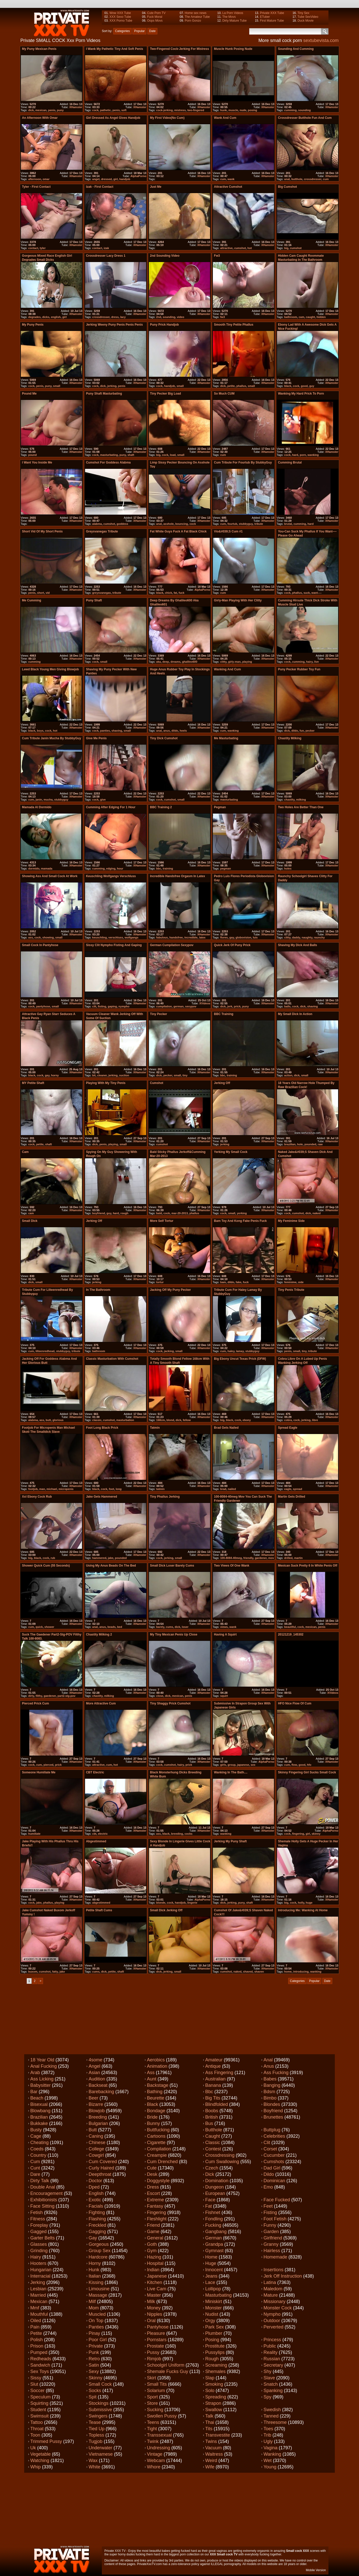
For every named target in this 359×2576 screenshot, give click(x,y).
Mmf (34, 2307)
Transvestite (217, 2435)
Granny (271, 2244)
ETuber (265, 17)
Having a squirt (225, 1634)
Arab (35, 2072)
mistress (180, 110)
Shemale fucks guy (167, 2371)
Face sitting (42, 2206)
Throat (37, 2428)
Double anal (42, 2187)
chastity (289, 799)
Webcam (156, 2460)
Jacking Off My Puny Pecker (170, 1290)
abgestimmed (101, 1902)
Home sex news (195, 13)
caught (310, 317)
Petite (36, 2333)
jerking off (94, 1221)
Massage (98, 2295)
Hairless (272, 2250)
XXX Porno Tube (120, 20)
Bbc (209, 2091)
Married (38, 2295)
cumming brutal (290, 462)
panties (105, 730)
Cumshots (274, 2161)
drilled (288, 1557)
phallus (241, 385)
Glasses (38, 2244)
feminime (290, 1282)
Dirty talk (39, 2180)
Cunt (35, 2167)
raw (320, 1144)
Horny (95, 2263)
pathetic (105, 110)
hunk (223, 110)
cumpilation (164, 1006)
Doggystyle (158, 2180)
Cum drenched (162, 2161)
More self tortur (161, 1221)
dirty (31, 1695)
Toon (35, 2435)
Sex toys (39, 2371)
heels (183, 730)
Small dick (29, 1221)
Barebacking (101, 2091)
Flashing (97, 2218)
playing (247, 661)
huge (309, 1902)
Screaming (216, 2365)
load (173, 454)
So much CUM (224, 393)
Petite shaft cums (99, 1910)
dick (31, 110)
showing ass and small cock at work (49, 876)
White (94, 2466)
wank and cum (225, 118)
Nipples (154, 2314)
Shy (267, 2371)
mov (271, 1557)
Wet (268, 2460)
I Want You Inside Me (37, 462)
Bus (209, 2123)
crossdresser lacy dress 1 (106, 255)
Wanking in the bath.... (230, 1772)
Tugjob (95, 2441)
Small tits (157, 2384)
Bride (152, 2117)
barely (160, 1626)
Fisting (270, 2212)
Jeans (211, 2276)
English (96, 2193)
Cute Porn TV (156, 13)
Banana (213, 2085)
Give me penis (96, 738)
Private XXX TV (115, 2551)
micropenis (66, 1488)
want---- (316, 592)
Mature (271, 2295)
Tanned (271, 2416)
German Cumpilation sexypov (172, 945)
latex (202, 937)
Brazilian (39, 2117)
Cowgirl (96, 2155)
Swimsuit (39, 2416)
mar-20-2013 (179, 1213)
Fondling (214, 2218)
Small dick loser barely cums (172, 1565)
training (168, 868)
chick (168, 592)
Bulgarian (98, 2123)
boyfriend (98, 1213)
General (155, 2237)
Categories (122, 31)
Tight (152, 2428)
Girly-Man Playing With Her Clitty (237, 600)
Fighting (97, 2212)
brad (223, 1488)
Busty (36, 2129)
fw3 (217, 255)
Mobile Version (316, 2570)
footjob (33, 1488)
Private (96, 2346)
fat (175, 592)
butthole (296, 179)
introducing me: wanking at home (303, 1910)
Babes (270, 2078)
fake (238, 1282)
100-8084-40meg (231, 1557)
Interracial (40, 2276)
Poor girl (98, 2339)
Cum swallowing (222, 2161)
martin (298, 1557)
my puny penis (33, 324)
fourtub (232, 523)
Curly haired (101, 2167)
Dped (94, 2187)
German (213, 2237)
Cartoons (156, 2136)
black (287, 385)
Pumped (38, 2352)
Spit (92, 2396)
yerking (242, 1213)
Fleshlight (157, 2218)
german (178, 1006)
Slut (34, 2384)
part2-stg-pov (66, 1695)
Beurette (155, 2098)
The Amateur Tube (197, 17)
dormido (33, 868)
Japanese (157, 2276)
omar (46, 179)
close (159, 1695)
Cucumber (274, 2155)
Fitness (37, 2218)
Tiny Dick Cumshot (163, 738)
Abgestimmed (96, 1841)
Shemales (215, 2371)
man (42, 1488)
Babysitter (40, 2085)
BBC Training (223, 1014)
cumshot (240, 248)
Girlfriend (273, 2237)
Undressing (158, 2447)
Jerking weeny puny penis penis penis (114, 324)
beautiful (290, 1626)
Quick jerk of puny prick (232, 945)
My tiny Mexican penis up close (173, 1634)
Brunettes (273, 2117)
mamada (46, 868)
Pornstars (157, 2339)
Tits (208, 2428)
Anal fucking (43, 2066)
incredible (191, 937)
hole (300, 1144)
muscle (233, 110)
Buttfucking (158, 2129)
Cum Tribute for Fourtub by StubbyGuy (243, 462)
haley (230, 1351)
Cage (35, 2136)
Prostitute (215, 2346)
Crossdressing (219, 2155)
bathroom (290, 317)
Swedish (272, 2409)
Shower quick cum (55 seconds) (46, 1565)
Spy (267, 2396)
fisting (102, 1006)
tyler (43, 248)
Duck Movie (306, 20)
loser (185, 1626)
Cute (152, 2167)
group (232, 1764)
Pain (34, 2326)
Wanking (272, 2454)
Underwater (100, 2447)
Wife (209, 2466)
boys (40, 730)
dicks (45, 317)
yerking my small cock (230, 1152)
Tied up (96, 2428)
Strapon (213, 2403)
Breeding (98, 2117)
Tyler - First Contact (36, 187)
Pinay (94, 2333)
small (56, 385)
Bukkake (39, 2123)
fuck (181, 592)
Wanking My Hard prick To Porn (301, 393)
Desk (152, 2174)
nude (243, 110)
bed (119, 1626)
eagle (287, 1488)
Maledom (273, 2288)
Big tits (212, 2098)
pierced (48, 1764)
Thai (209, 2422)
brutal (288, 523)
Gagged (38, 2231)
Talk (209, 2416)
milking (301, 799)
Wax (93, 2460)
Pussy (153, 2352)
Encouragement (46, 2193)
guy (311, 385)
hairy (309, 661)
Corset (270, 2148)
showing (48, 937)
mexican (41, 110)
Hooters (38, 2263)
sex (253, 1764)
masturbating (109, 454)
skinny (316, 1833)
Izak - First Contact (99, 187)
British (211, 2117)
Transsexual (159, 2435)
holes (288, 868)
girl (115, 179)
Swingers (98, 2416)
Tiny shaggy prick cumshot (170, 1703)
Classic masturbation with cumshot (112, 1359)
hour (120, 868)
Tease (95, 2422)
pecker (310, 730)
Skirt (151, 2377)
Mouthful (39, 2314)
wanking (313, 454)
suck (306, 592)
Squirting (39, 2403)
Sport (152, 2396)
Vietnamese (101, 2454)
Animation (157, 2066)
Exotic (95, 2199)
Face (210, 2199)
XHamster (75, 107)
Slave (269, 2377)
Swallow (213, 2409)
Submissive (100, 2409)
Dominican (274, 2180)
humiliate (34, 1833)
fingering (298, 1833)
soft (123, 110)
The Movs (229, 17)
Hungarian (40, 2269)
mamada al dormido (36, 807)
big (286, 248)
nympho (123, 1006)
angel (96, 179)
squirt (224, 1695)
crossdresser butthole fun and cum (305, 118)
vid (48, 592)
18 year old (42, 2059)
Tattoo (36, 2422)
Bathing (154, 2091)
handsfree (176, 937)
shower (49, 1626)
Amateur (214, 2059)
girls (223, 1764)
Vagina (271, 2447)
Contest (213, 2148)
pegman (220, 807)
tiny (185, 1075)
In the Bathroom (98, 1290)
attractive (226, 248)
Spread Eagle (287, 1427)
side (300, 1282)
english (56, 317)
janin (38, 799)
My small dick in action (295, 1014)
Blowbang (40, 2110)
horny (55, 1075)
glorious (57, 1420)
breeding (177, 1833)
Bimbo (270, 2098)
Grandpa (214, 2244)
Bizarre (96, 2104)
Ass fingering (219, 2072)
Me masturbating (226, 738)
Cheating (39, 2142)
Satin (94, 2365)
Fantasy (155, 2206)
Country (38, 2155)
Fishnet (212, 2212)
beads (111, 1626)
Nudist (211, 2314)
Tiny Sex (303, 13)
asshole (168, 523)
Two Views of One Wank (231, 1565)
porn (303, 454)
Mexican (38, 2301)
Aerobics (156, 2059)
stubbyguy (246, 523)
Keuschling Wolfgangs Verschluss (111, 876)
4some (95, 2059)
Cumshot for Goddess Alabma (108, 462)
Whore (153, 2466)
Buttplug (272, 2129)
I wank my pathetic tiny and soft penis (114, 49)
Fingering (156, 2212)
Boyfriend (273, 2110)
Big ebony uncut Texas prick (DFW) (240, 1359)
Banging (272, 2085)
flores (224, 937)
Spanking (273, 2390)
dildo (174, 730)
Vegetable (40, 2454)
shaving (117, 730)
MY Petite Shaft (33, 1083)
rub (53, 1557)
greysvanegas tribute (102, 531)
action (288, 1075)
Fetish (36, 2212)
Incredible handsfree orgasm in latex (177, 876)
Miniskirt (213, 2301)
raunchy (319, 937)
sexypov (190, 1006)
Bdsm (269, 2091)
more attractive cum (101, 1703)
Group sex (100, 2250)
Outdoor (272, 2320)
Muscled (97, 2314)
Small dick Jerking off (166, 1910)
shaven (259, 1971)
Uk (33, 2447)
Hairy (35, 2257)
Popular (139, 31)
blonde (160, 1902)
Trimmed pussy (46, 2441)
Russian (272, 2358)
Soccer (37, 2390)
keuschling (99, 937)
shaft (131, 454)
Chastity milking (289, 738)
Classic (212, 2142)
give (103, 799)
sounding (304, 110)
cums (169, 1626)
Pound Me (29, 393)
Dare (35, 2174)
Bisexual (39, 2104)
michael (52, 1488)
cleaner (102, 1075)
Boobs (211, 2110)
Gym (152, 2250)
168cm (160, 1420)
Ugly (268, 2441)
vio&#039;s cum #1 (228, 531)
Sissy (35, 2377)
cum (223, 179)
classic (97, 1420)
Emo (268, 2187)
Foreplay (39, 2225)
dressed (106, 179)
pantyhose (43, 1006)
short (40, 592)
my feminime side (291, 1221)
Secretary (273, 2365)
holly (301, 1902)
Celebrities (274, 2136)
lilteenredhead (44, 1351)
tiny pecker (158, 1014)
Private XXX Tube (272, 13)
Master (154, 2295)
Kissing (96, 2282)
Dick (209, 2174)
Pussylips (215, 2352)
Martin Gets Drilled (291, 1496)
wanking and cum (227, 669)
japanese (243, 1764)
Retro (94, 2358)
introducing (301, 1971)
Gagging (97, 2231)
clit (94, 1006)
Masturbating (218, 2295)
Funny (270, 2225)
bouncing (181, 523)
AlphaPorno (138, 176)
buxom (32, 1971)
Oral (151, 2320)
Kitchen (154, 2282)
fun (302, 730)
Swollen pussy (162, 2416)
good (304, 385)
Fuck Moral (154, 17)
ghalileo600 (189, 661)
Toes (268, 2428)
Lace (210, 2282)
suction (124, 1075)
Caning (96, 2136)
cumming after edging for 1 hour (110, 807)
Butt (93, 2129)
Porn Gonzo (193, 20)
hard (295, 454)
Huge (210, 2263)
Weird (211, 2460)
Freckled (97, 2225)
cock (95, 110)
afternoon (34, 179)
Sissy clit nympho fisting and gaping (114, 945)
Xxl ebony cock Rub (37, 1496)
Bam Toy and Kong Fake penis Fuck (240, 1221)
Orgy (210, 2320)
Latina (270, 2282)
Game (153, 2231)
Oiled (35, 2320)
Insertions (273, 2269)
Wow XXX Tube (120, 13)
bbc (158, 868)
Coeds (37, 2148)
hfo (309, 1764)
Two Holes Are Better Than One (301, 807)
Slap (209, 2377)
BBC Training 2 (161, 807)
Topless (96, 2435)
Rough (212, 2358)
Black (152, 2104)
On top (96, 2320)
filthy (39, 1695)
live (316, 661)
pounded (310, 1144)
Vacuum (213, 2447)
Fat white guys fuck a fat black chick (178, 531)
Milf (92, 2301)
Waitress (214, 2454)
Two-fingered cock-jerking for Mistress (179, 49)
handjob (124, 179)
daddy (296, 937)
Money (154, 2307)
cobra (288, 1420)
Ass (151, 2072)
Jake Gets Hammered (101, 1496)
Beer (93, 2098)
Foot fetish (275, 2218)
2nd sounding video (164, 255)
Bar (33, 2091)
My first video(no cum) (167, 118)
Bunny (153, 2123)
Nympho (272, 2314)
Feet (268, 2206)
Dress (153, 2187)
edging (110, 868)
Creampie (157, 2155)
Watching (39, 2460)
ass (30, 937)
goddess (122, 523)
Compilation (159, 2148)
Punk (94, 2352)
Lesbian (38, 2288)
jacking (169, 1351)
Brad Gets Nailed (226, 1427)
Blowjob (97, 2110)
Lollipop (213, 2288)
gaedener (50, 1695)
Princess (272, 2339)
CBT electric (95, 1772)
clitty (223, 661)
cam (301, 317)
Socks (95, 2390)
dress (115, 317)
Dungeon (214, 2187)
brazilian (290, 1144)
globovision (243, 937)
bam (223, 1282)
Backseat (98, 2085)
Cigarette (156, 2142)
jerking (111, 385)
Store (152, 2403)
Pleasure (156, 2333)
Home (211, 2257)
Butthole (213, 2129)
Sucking (155, 2409)
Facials (96, 2206)
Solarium (156, 2390)
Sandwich (40, 2365)
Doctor (95, 2180)
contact (33, 248)
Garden (271, 2231)
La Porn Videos (232, 13)
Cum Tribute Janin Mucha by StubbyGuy (51, 738)
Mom (94, 2307)
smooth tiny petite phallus (233, 324)
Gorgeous (99, 2244)
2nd (158, 317)
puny (60, 110)
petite (231, 385)
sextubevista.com (321, 40)
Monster (213, 2307)
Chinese (97, 2142)
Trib (267, 2435)
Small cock (100, 2384)
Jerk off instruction (283, 2276)
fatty (55, 1971)
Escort (153, 2193)
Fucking (213, 2225)
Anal (268, 2059)
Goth (152, 2244)
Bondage (156, 2110)
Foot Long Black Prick (102, 1427)
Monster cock (278, 2307)
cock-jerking (164, 110)
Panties (96, 2326)
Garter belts (42, 2237)
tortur (159, 1282)
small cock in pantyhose (40, 945)
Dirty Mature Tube (234, 20)
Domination (216, 2180)
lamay (240, 1351)
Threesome (275, 2422)
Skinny (95, 2377)
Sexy (94, 2371)
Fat (208, 2206)
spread (297, 1488)
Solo (209, 2390)
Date (152, 31)
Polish (36, 2339)
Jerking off (222, 1083)
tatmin (155, 1427)
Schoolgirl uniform (165, 2365)
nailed (232, 1488)
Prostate (155, 2346)
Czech (211, 2167)
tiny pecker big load (165, 393)
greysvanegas (101, 592)
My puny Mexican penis (39, 49)
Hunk (94, 2269)
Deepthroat (100, 2174)
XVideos (204, 1003)
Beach (36, 2098)
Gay (93, 2237)
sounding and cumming (296, 49)
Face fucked (277, 2199)
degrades (34, 317)
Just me (155, 187)
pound (32, 454)
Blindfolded (216, 2104)
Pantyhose (158, 2326)
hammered (99, 1557)
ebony (247, 1420)
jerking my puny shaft (230, 1841)
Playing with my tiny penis (106, 1083)
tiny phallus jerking (164, 1496)
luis (255, 937)
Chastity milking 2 (99, 1634)
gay (231, 937)
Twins (211, 2441)
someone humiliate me (38, 1772)
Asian (94, 2072)
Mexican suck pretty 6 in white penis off (307, 1565)
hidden (321, 317)
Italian (95, 2276)
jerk (229, 1006)
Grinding (39, 2250)
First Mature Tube (272, 20)
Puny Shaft (94, 600)
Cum (35, 2161)
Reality (271, 2352)
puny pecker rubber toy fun (299, 669)
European (215, 2193)
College (96, 2148)
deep (165, 661)
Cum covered (103, 2161)
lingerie (192, 1902)
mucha (48, 799)
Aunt (151, 2078)
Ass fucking (276, 2072)
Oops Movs (155, 20)
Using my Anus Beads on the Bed (111, 1565)
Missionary (274, 2301)
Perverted (273, 2326)
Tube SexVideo (307, 17)
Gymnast (214, 2250)
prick (237, 1006)
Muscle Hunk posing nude (233, 49)
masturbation (125, 1420)
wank (230, 179)
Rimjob (154, 2358)
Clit (267, 2142)
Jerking (37, 2282)
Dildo (269, 2174)
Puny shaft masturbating (104, 393)
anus (166, 730)
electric (103, 1833)
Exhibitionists (43, 2199)
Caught (212, 2136)
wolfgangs (131, 937)
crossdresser (313, 179)
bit (93, 1075)
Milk (151, 2301)
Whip (35, 2466)
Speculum (40, 2396)
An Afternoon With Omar (40, 118)
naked (316, 1213)
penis (52, 110)
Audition (97, 2078)
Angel (94, 2066)
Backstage (157, 2085)
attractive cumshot (228, 187)
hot (249, 248)
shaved (248, 1971)
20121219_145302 (290, 1634)
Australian (215, 2078)
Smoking (214, 2384)
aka (158, 661)
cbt (94, 1833)
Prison (36, 2346)
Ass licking (41, 2078)
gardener (261, 1557)
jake (110, 1557)
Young (270, 2466)
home (288, 1971)
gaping (112, 1006)
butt (48, 1420)
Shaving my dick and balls (297, 945)
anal (287, 179)
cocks (188, 1833)
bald (159, 1213)
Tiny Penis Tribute (291, 1290)
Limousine (99, 2288)
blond (170, 1420)
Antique (213, 2066)
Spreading (215, 2396)
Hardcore (98, 2257)
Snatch (271, 2384)
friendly (248, 1557)
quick (39, 1626)
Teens (153, 2422)
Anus (269, 2066)
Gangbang (216, 2231)
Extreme (155, 2199)
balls (287, 1006)
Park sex (214, 2326)
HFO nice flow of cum (294, 1703)
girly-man (234, 661)
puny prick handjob (164, 324)
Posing (212, 2339)
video (180, 317)
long (118, 1488)
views (224, 1626)
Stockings (98, 2403)
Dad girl (272, 2167)
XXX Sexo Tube (120, 17)
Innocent (214, 2269)
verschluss (115, 937)
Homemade (275, 2257)
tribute (258, 523)
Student (38, 2409)
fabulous (162, 937)
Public (270, 2346)
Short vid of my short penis (42, 531)
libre (315, 1420)
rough (124, 1213)
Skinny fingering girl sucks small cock (307, 1772)
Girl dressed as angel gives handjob (113, 118)
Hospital (155, 2263)
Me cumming (31, 600)
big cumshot (287, 187)
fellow (187, 1420)
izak (106, 248)
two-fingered (195, 110)
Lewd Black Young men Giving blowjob (50, 669)
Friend (153, 2225)
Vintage (154, 2454)
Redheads (40, 2358)
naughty (307, 937)
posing (252, 110)
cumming (290, 110)
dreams (176, 661)
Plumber (213, 2333)
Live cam (156, 2288)
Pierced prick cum (35, 1703)
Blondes (272, 2104)
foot (111, 1488)
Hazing (154, 2257)
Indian (153, 2269)
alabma (97, 523)
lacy (123, 317)
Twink (153, 2441)
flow (294, 1764)
